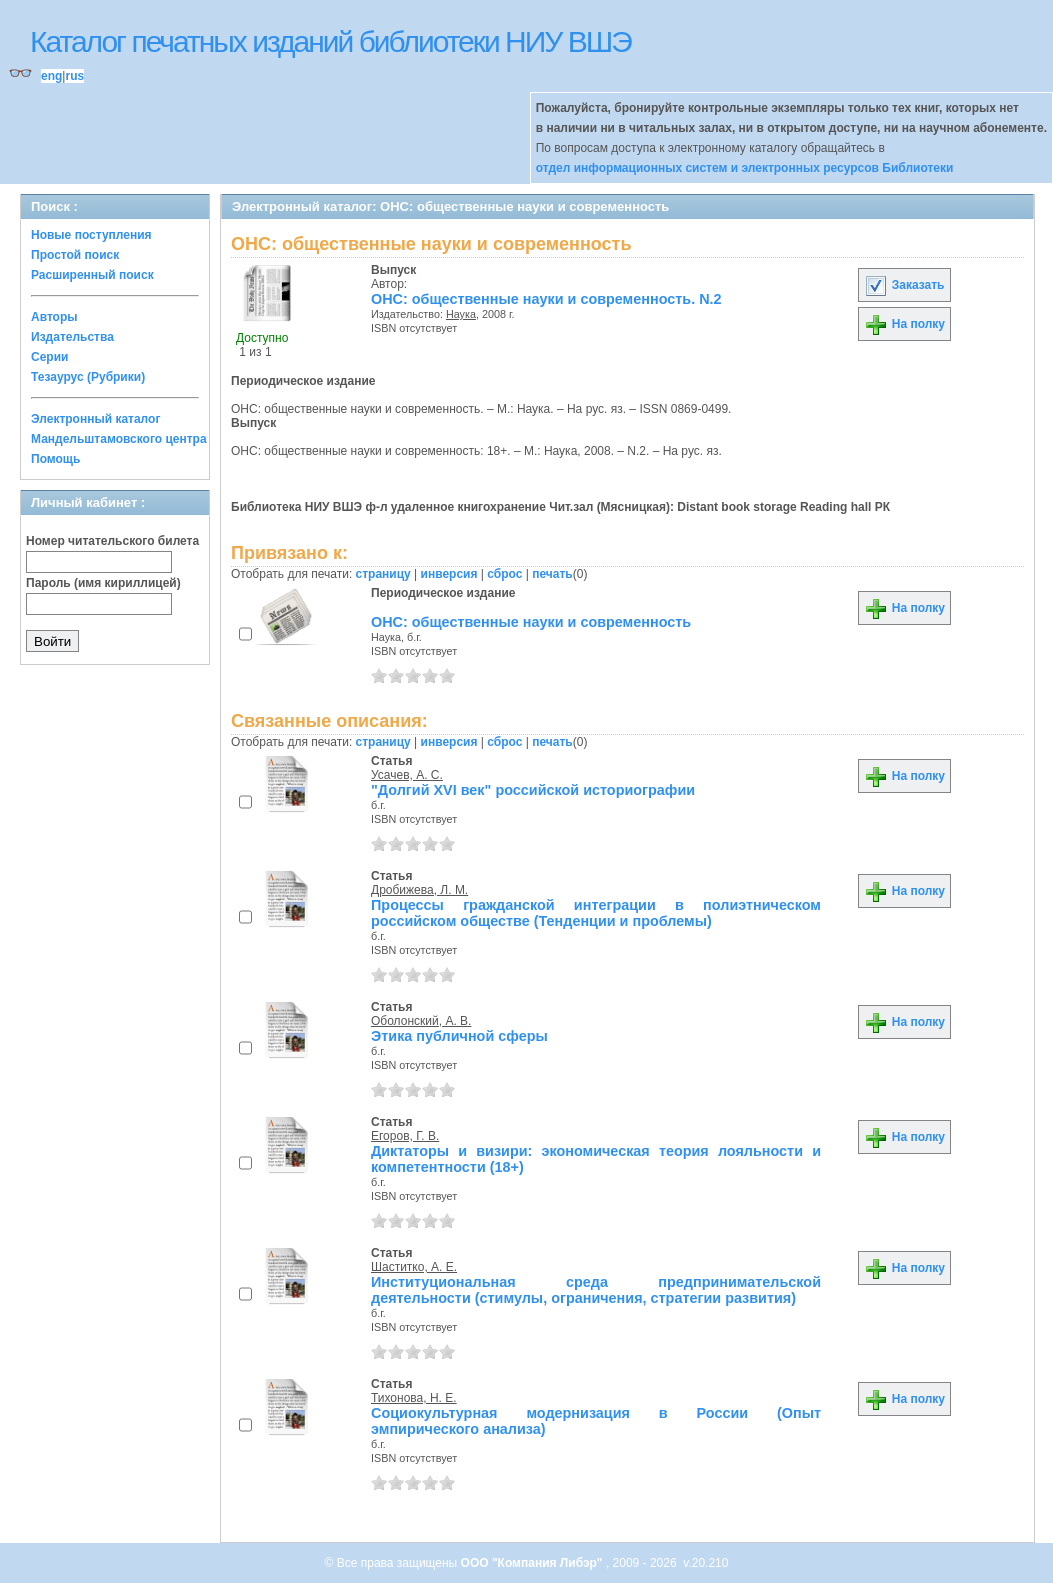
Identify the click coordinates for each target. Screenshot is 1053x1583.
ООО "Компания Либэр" (533, 1563)
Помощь (55, 459)
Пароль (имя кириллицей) (103, 583)
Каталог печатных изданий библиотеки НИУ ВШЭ (330, 41)
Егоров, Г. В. (405, 1136)
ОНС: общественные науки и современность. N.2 (546, 299)
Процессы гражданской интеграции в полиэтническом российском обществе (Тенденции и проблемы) (596, 913)
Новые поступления (91, 235)
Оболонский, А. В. (421, 1021)
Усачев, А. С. (407, 775)
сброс (504, 574)
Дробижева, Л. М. (419, 890)
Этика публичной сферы (459, 1036)
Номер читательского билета (112, 541)
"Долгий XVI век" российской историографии (533, 790)
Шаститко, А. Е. (414, 1267)
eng (51, 76)
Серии (49, 357)
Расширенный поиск (92, 275)
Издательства (72, 337)
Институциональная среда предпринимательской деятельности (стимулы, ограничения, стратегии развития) (596, 1290)
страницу (383, 574)
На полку (904, 324)
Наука (461, 314)
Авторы (54, 317)
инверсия (449, 574)
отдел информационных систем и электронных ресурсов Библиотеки (745, 168)
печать (552, 574)
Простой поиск (75, 255)
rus (74, 76)
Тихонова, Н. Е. (414, 1398)
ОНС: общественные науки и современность (531, 622)
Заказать (904, 285)
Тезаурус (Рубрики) (88, 377)
